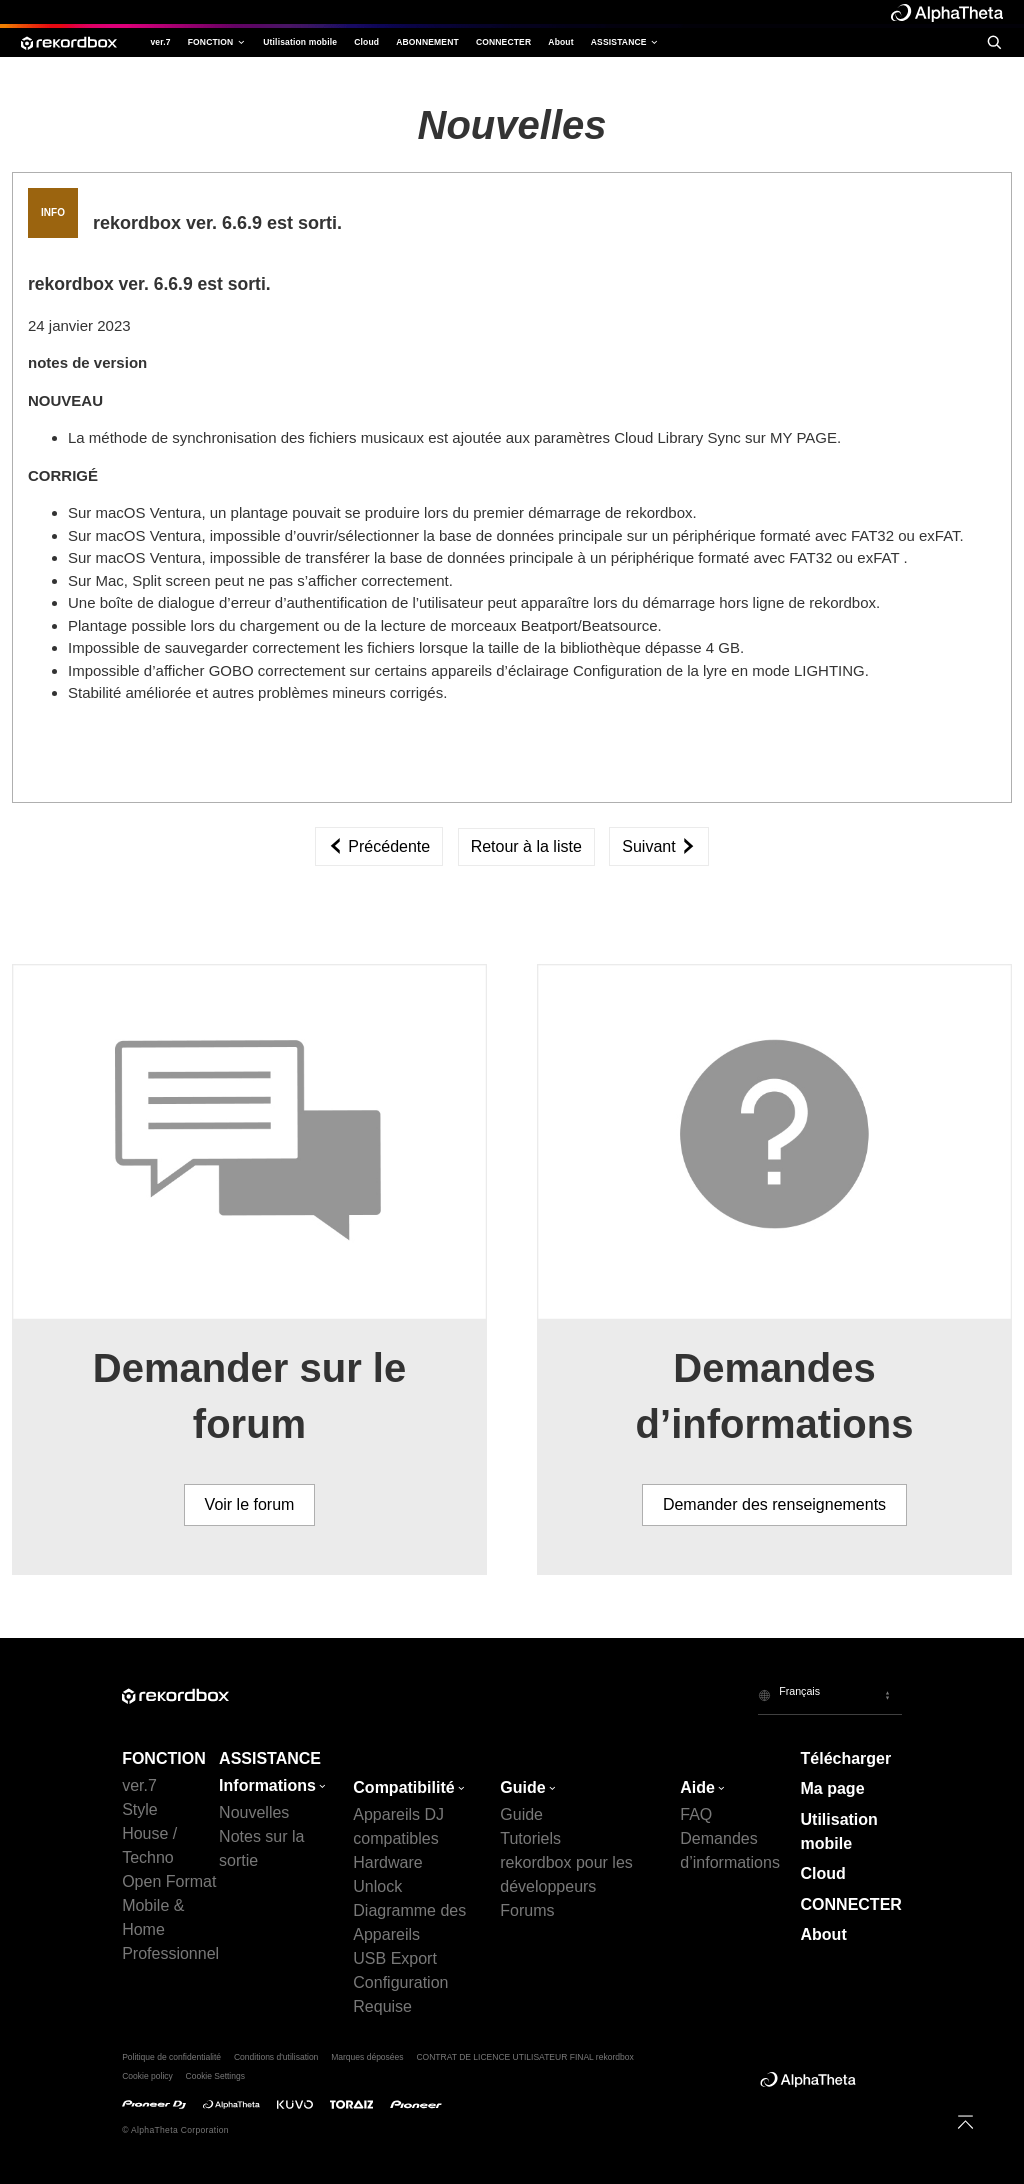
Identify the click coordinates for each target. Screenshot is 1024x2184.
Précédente (379, 846)
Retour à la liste (526, 846)
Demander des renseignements (774, 1504)
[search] (994, 42)
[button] (830, 1695)
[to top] (966, 2122)
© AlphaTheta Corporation (175, 2130)
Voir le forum (250, 1504)
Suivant (659, 846)
